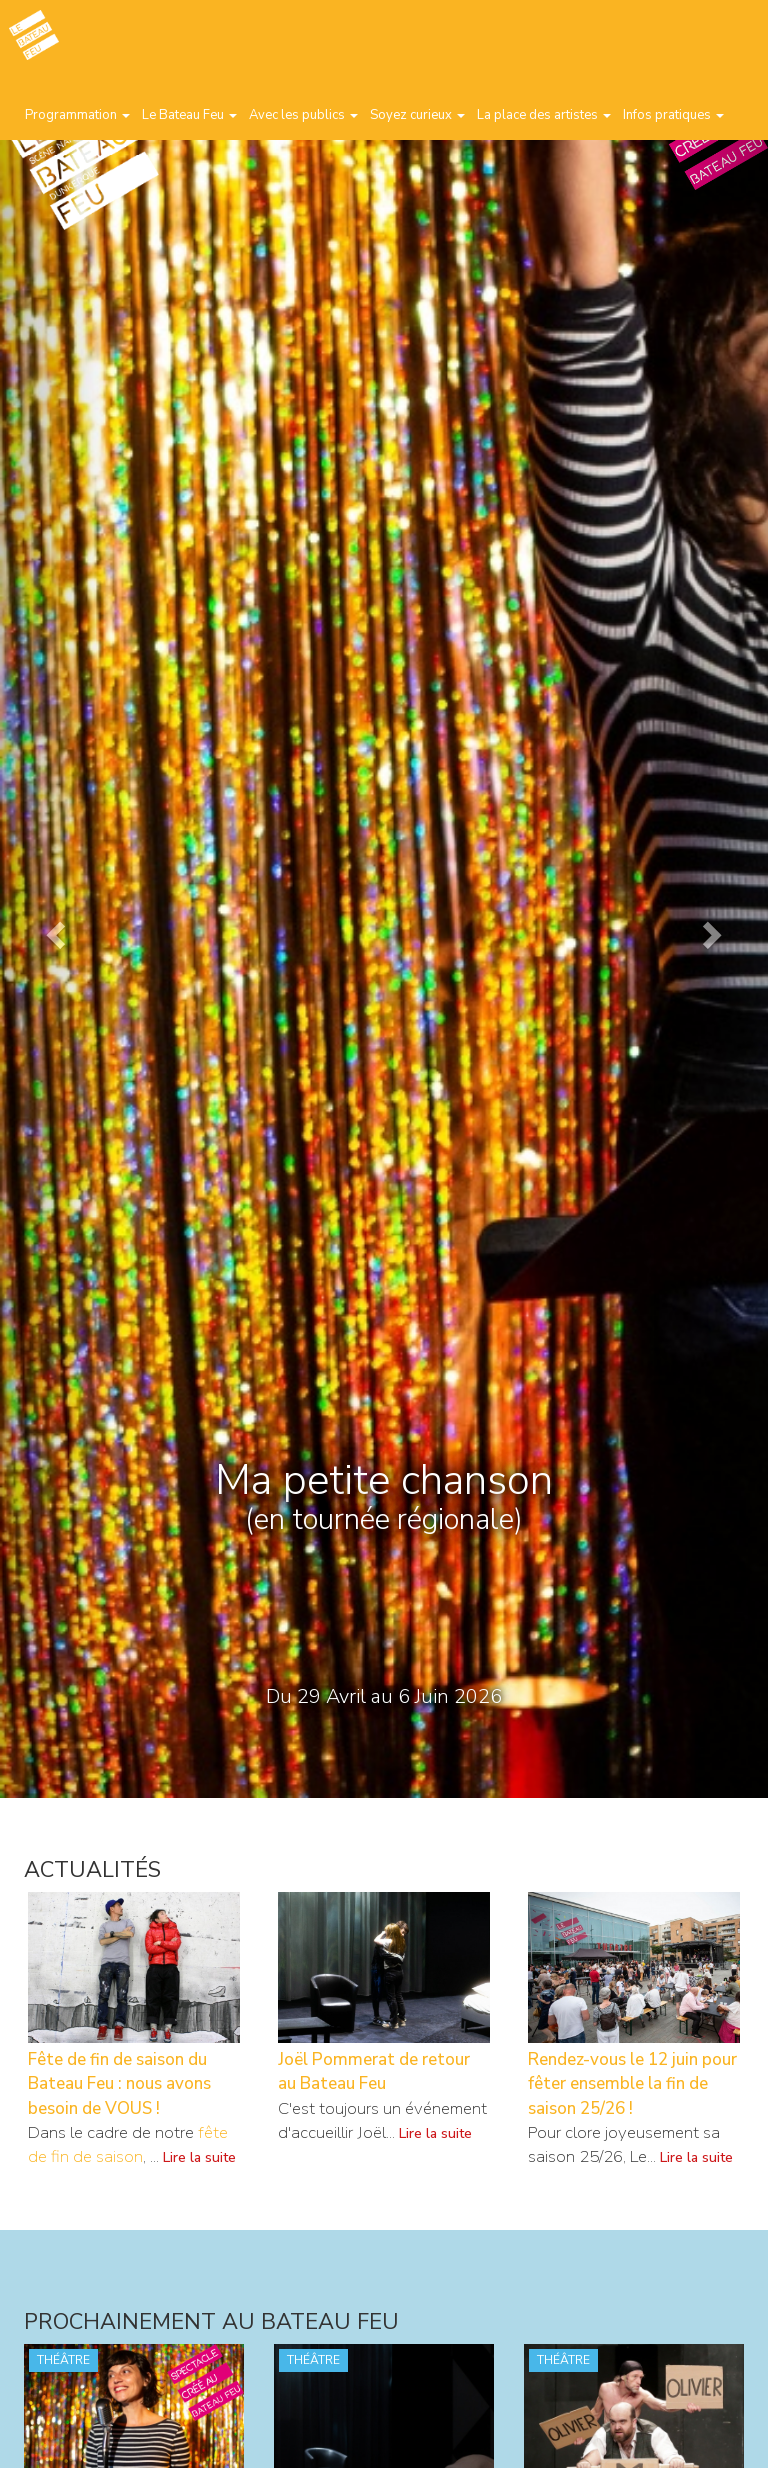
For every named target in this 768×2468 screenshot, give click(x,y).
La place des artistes (544, 115)
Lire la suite (199, 2157)
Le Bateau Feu (189, 115)
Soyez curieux (417, 115)
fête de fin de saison (128, 2144)
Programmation (77, 115)
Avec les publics (303, 115)
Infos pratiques (673, 115)
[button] (57, 934)
